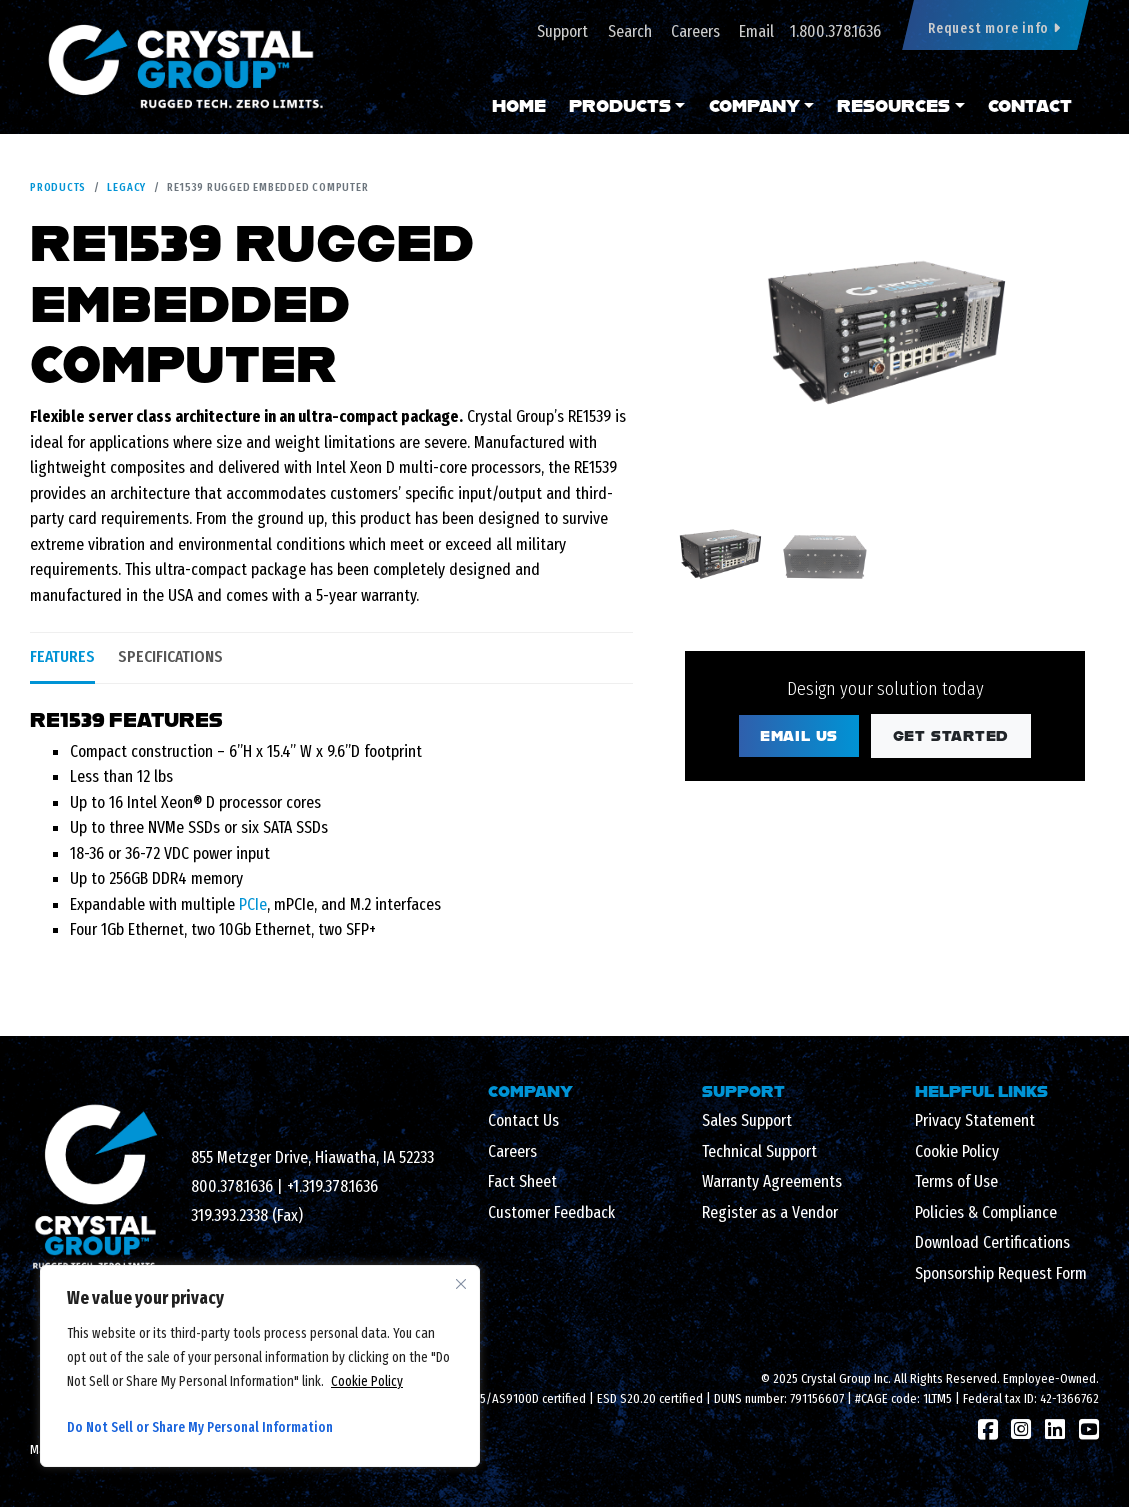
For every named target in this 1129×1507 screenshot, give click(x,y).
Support (562, 31)
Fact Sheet (522, 1181)
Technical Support (759, 1151)
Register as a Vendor (770, 1212)
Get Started (951, 735)
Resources (893, 105)
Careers (695, 31)
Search (630, 31)
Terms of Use (956, 1181)
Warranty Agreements (772, 1181)
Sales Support (747, 1120)
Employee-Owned (1049, 1378)
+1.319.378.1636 (332, 1186)
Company (754, 105)
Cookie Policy (367, 1381)
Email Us (799, 735)
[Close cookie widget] (461, 1284)
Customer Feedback (551, 1212)
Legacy (126, 187)
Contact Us (523, 1120)
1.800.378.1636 (835, 31)
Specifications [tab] (170, 656)
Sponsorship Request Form (1001, 1273)
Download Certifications (992, 1242)
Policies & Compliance (986, 1212)
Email (756, 31)
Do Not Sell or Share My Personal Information (200, 1427)
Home (519, 105)
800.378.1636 (232, 1186)
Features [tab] (62, 656)
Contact (1030, 105)
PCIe (253, 904)
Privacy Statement (975, 1120)
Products (620, 105)
